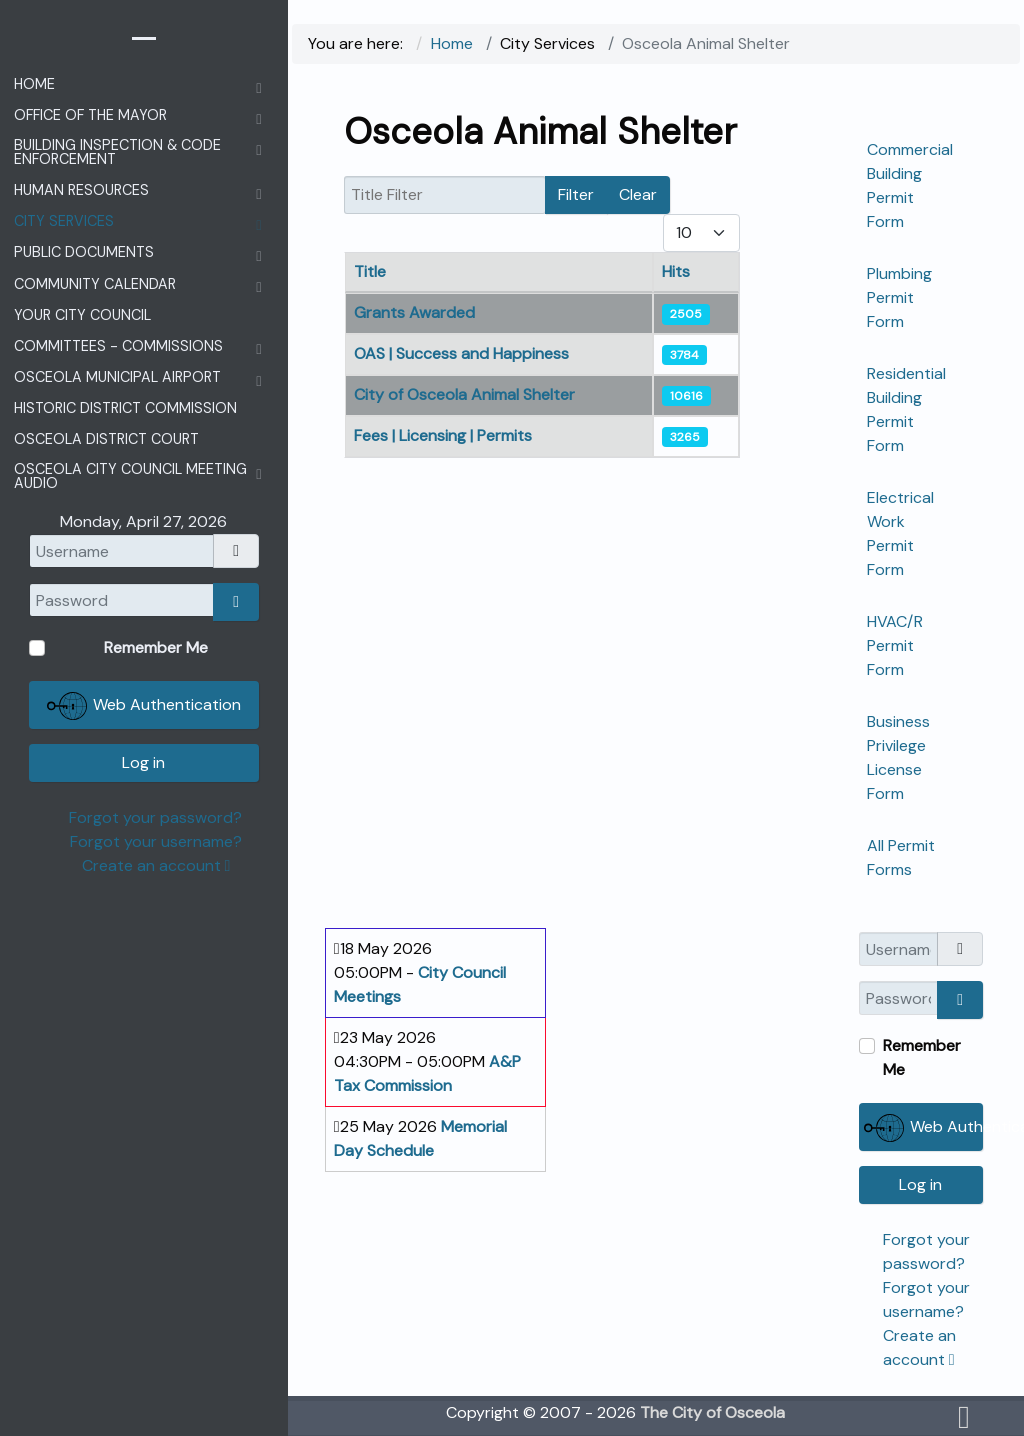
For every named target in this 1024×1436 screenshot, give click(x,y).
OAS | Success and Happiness (461, 353)
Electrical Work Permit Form (900, 533)
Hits (676, 271)
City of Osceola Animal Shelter (464, 394)
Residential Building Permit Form (906, 409)
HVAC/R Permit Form (895, 645)
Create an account (156, 865)
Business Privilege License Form (898, 757)
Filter (576, 194)
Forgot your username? (156, 841)
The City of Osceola (712, 1412)
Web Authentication (923, 1128)
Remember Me (922, 1057)
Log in (920, 1184)
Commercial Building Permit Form (910, 185)
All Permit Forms (901, 857)
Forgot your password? (155, 817)
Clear (638, 194)
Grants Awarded (414, 312)
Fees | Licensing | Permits (443, 435)
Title (370, 271)
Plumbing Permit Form (899, 297)
